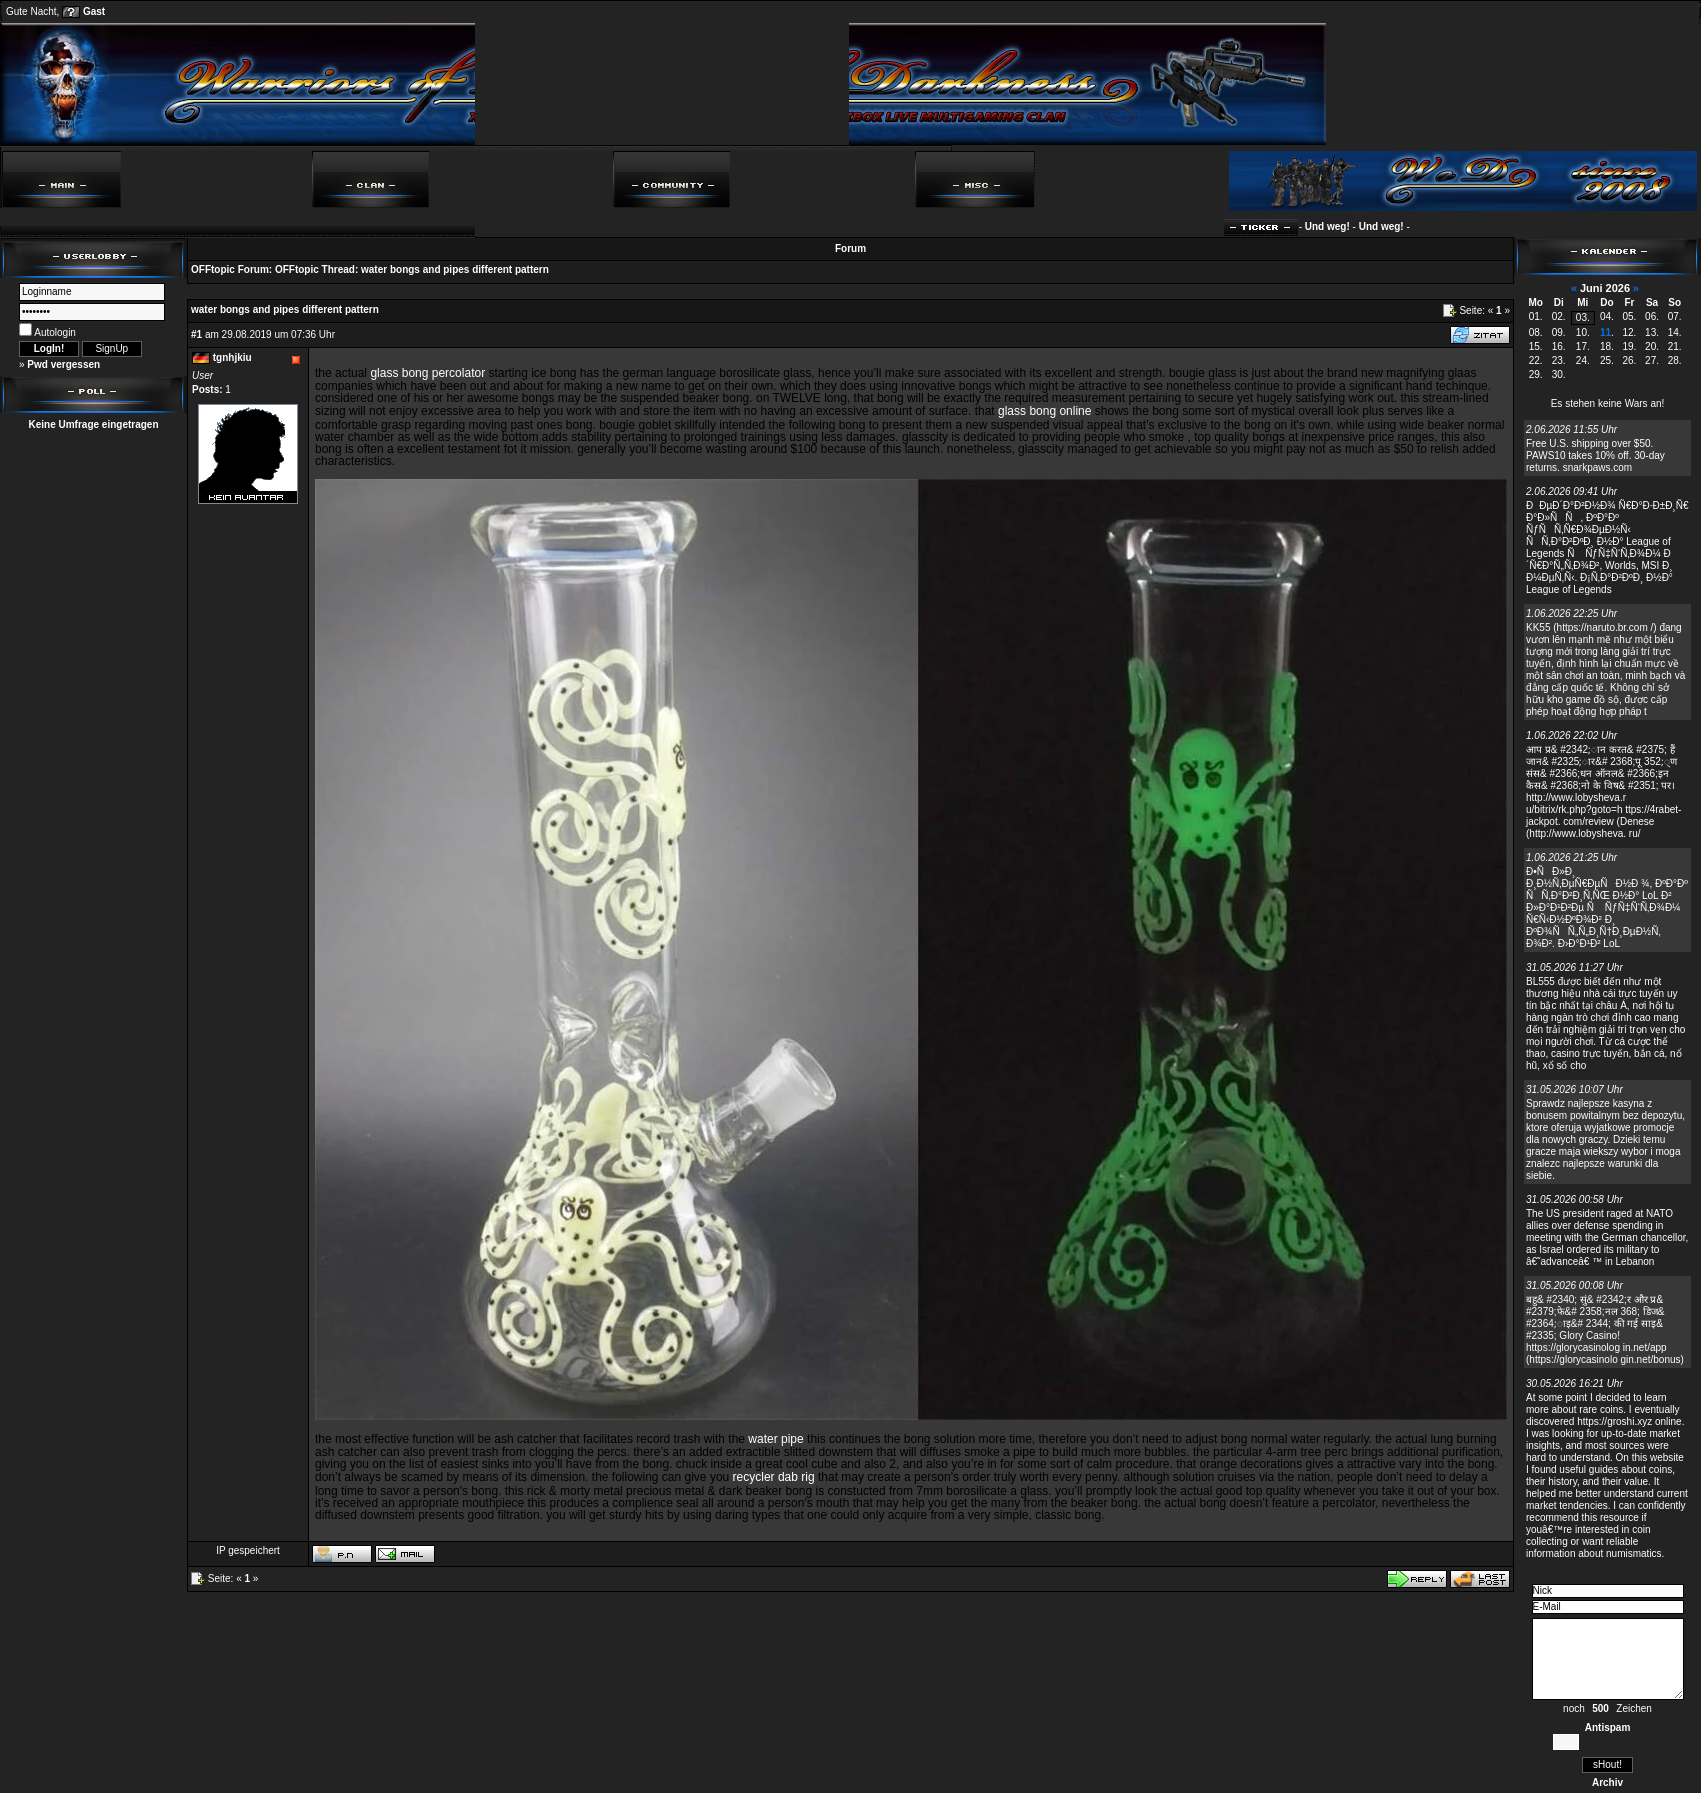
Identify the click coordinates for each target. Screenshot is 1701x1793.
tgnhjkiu (232, 357)
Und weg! (1333, 226)
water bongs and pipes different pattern (455, 269)
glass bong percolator (427, 373)
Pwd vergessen (63, 364)
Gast (94, 11)
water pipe (775, 1439)
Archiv (1607, 1782)
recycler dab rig (774, 1477)
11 (1605, 332)
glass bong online (1044, 411)
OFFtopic (213, 269)
